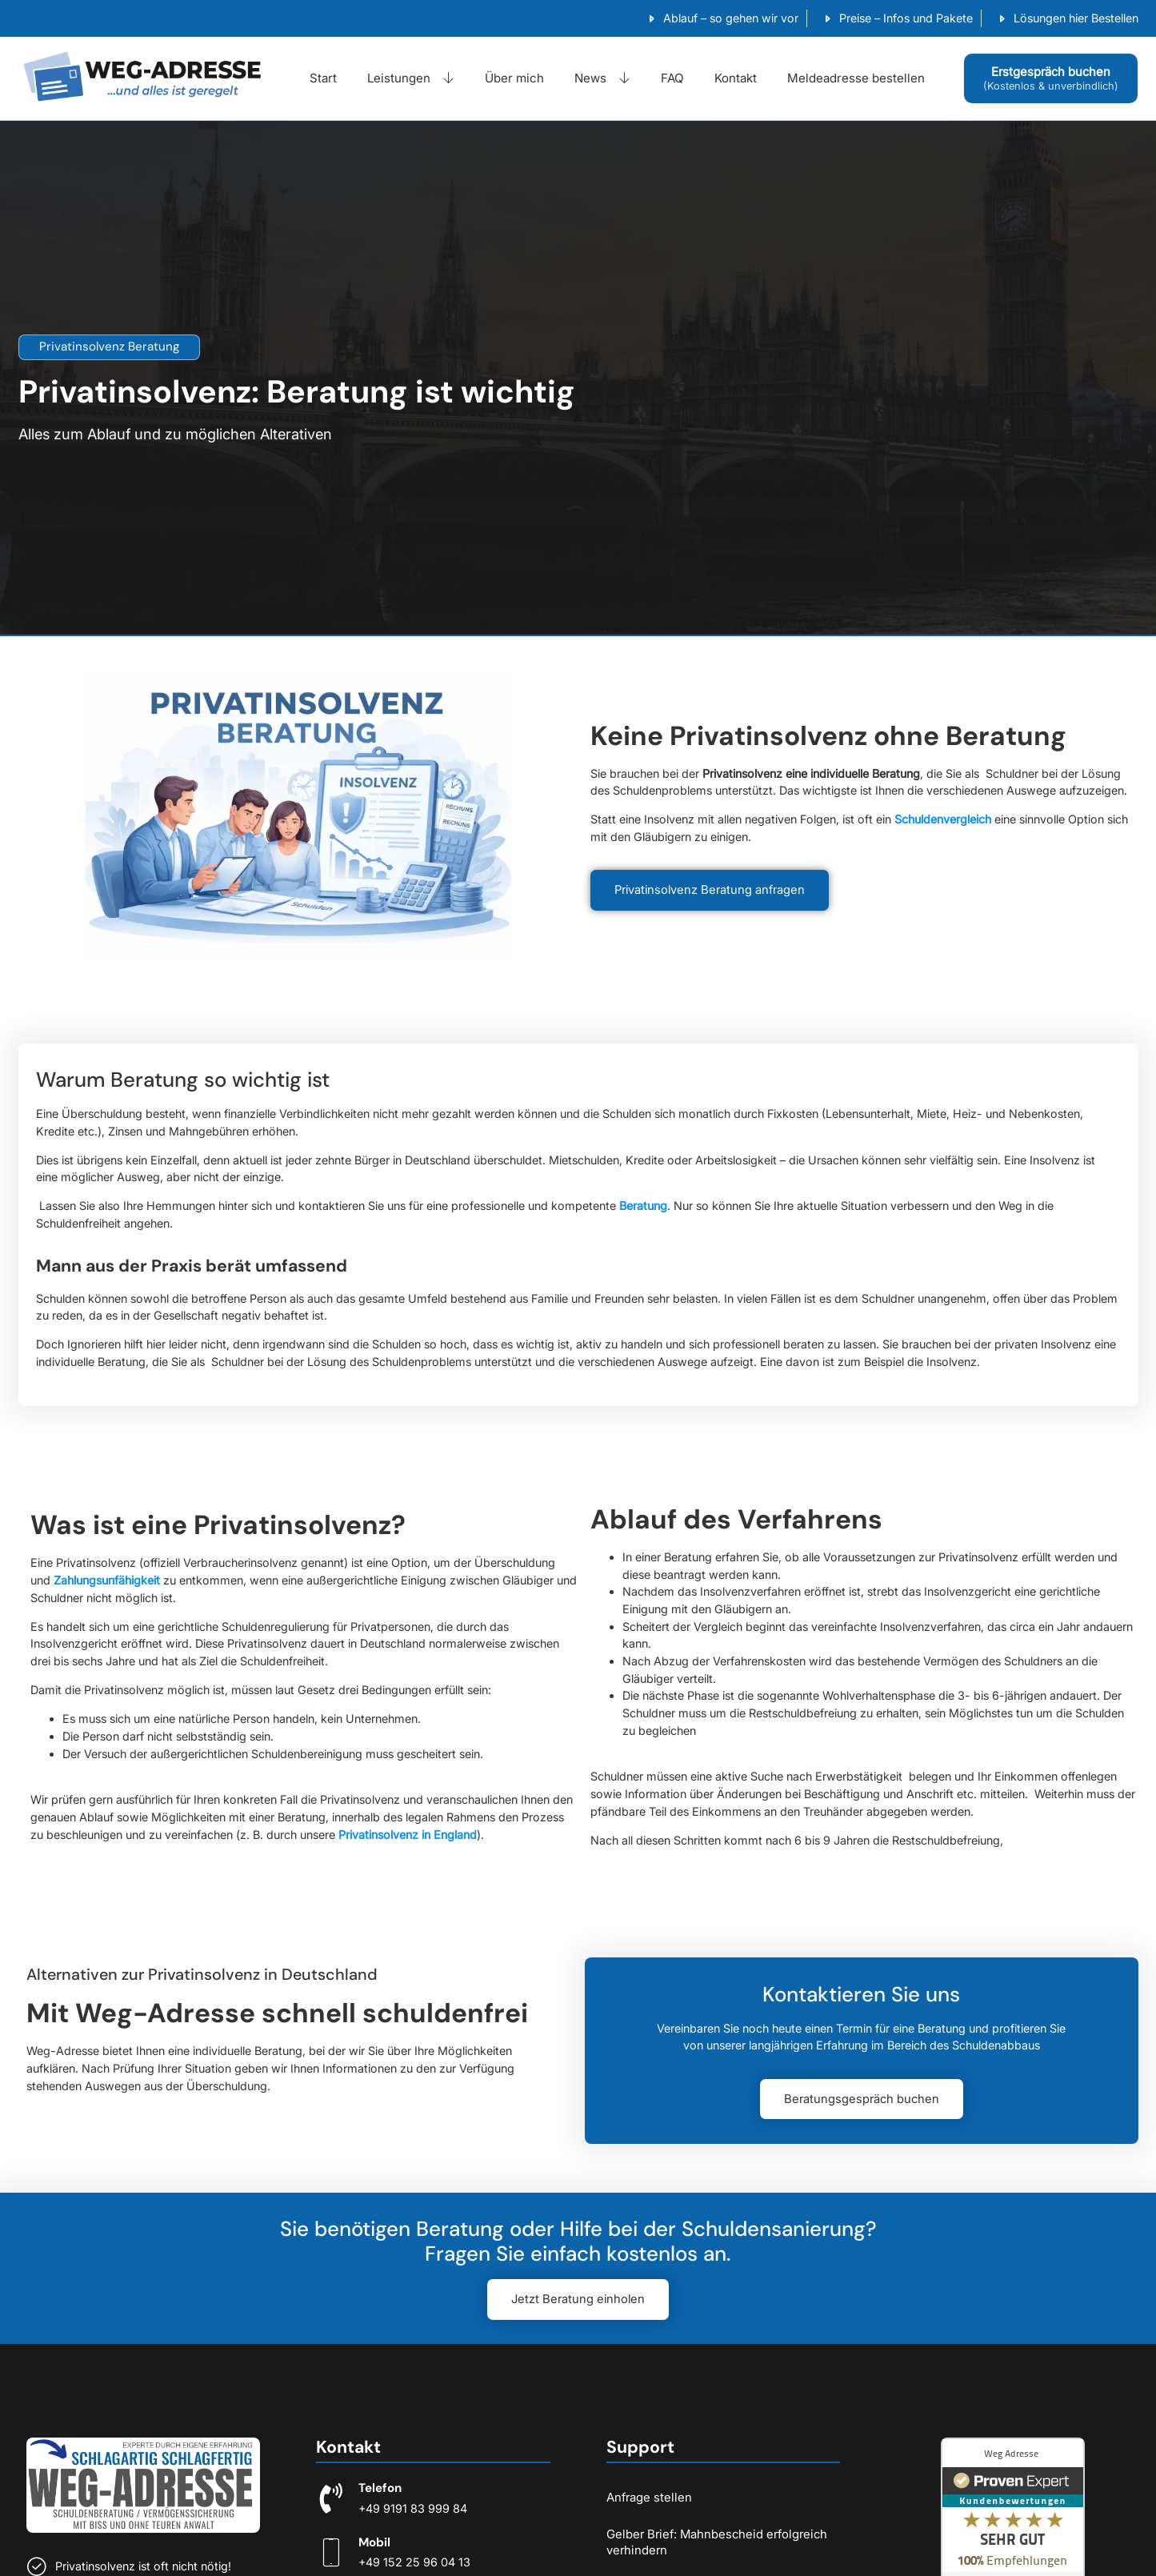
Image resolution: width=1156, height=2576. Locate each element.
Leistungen (410, 78)
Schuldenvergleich (942, 819)
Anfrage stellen (649, 2497)
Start (323, 78)
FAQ (672, 78)
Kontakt (735, 78)
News (602, 78)
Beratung (643, 1205)
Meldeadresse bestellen (856, 78)
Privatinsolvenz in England (407, 1834)
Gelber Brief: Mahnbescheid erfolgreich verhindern (716, 2542)
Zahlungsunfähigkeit (107, 1580)
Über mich (514, 78)
